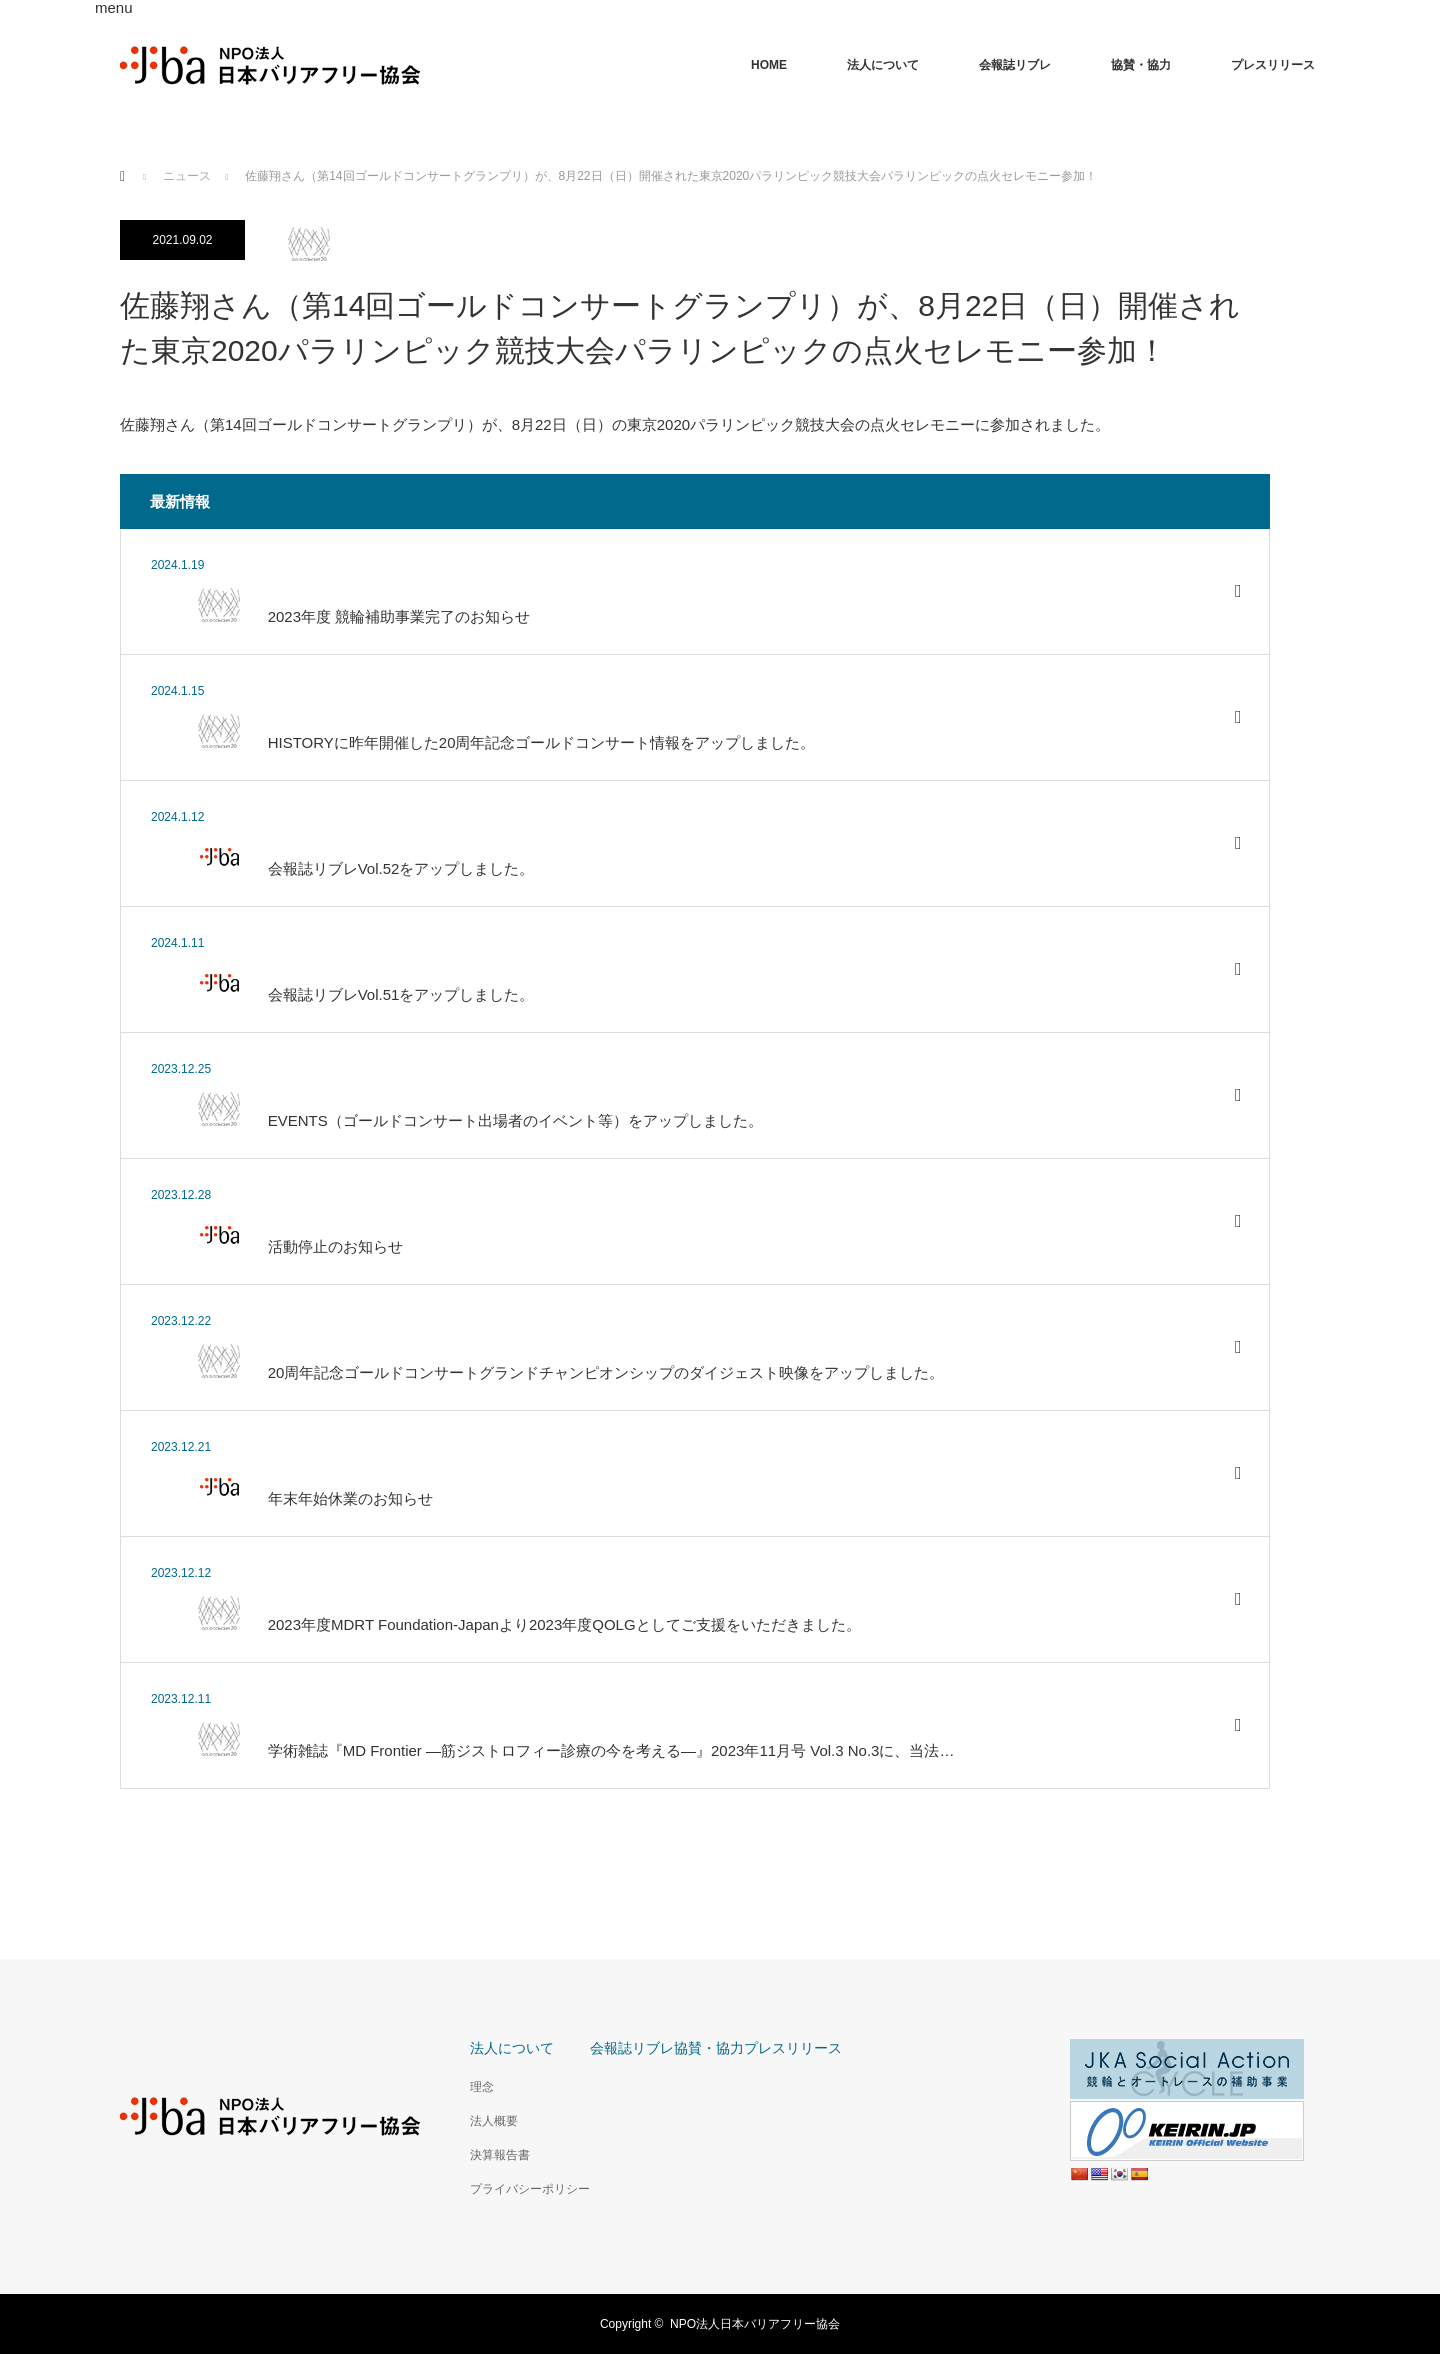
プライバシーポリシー (530, 2189)
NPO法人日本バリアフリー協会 (755, 2324)
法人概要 (494, 2121)
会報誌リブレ (1015, 65)
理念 (482, 2087)
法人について (883, 65)
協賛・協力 (1141, 65)
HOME (769, 65)
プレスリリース (1273, 65)
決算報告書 (500, 2155)
